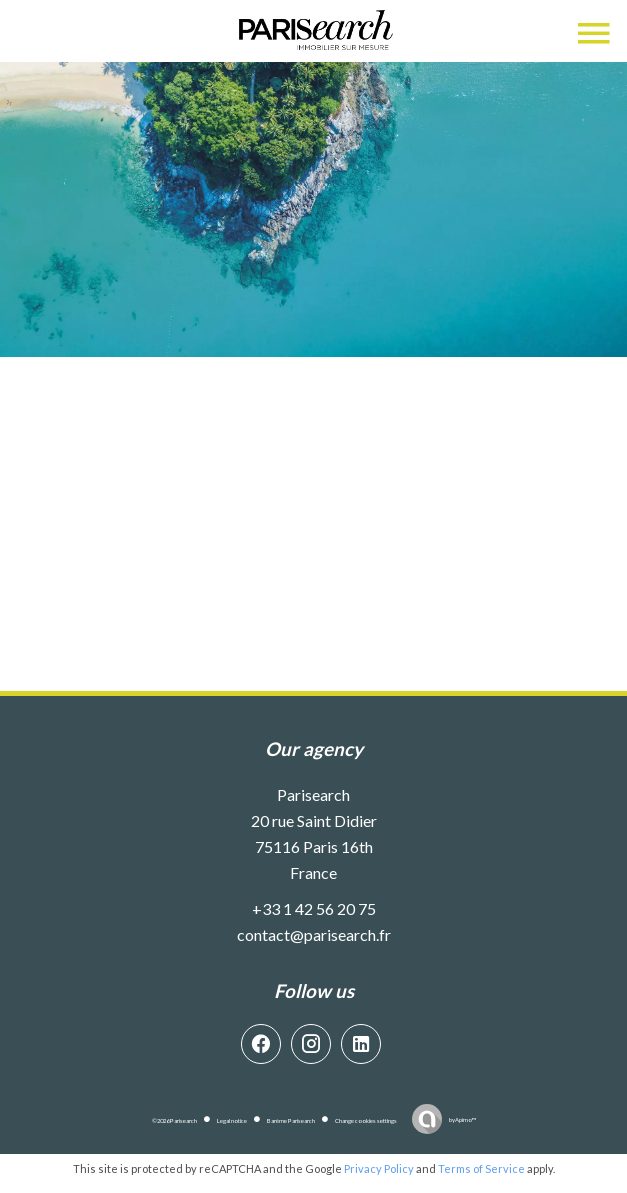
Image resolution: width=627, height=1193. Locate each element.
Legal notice (232, 1120)
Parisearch (313, 794)
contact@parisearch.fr (314, 934)
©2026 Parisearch (174, 1120)
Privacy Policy (379, 1168)
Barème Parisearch (291, 1120)
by (462, 1119)
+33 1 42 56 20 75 (314, 908)
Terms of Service (481, 1168)
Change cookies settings (366, 1120)
